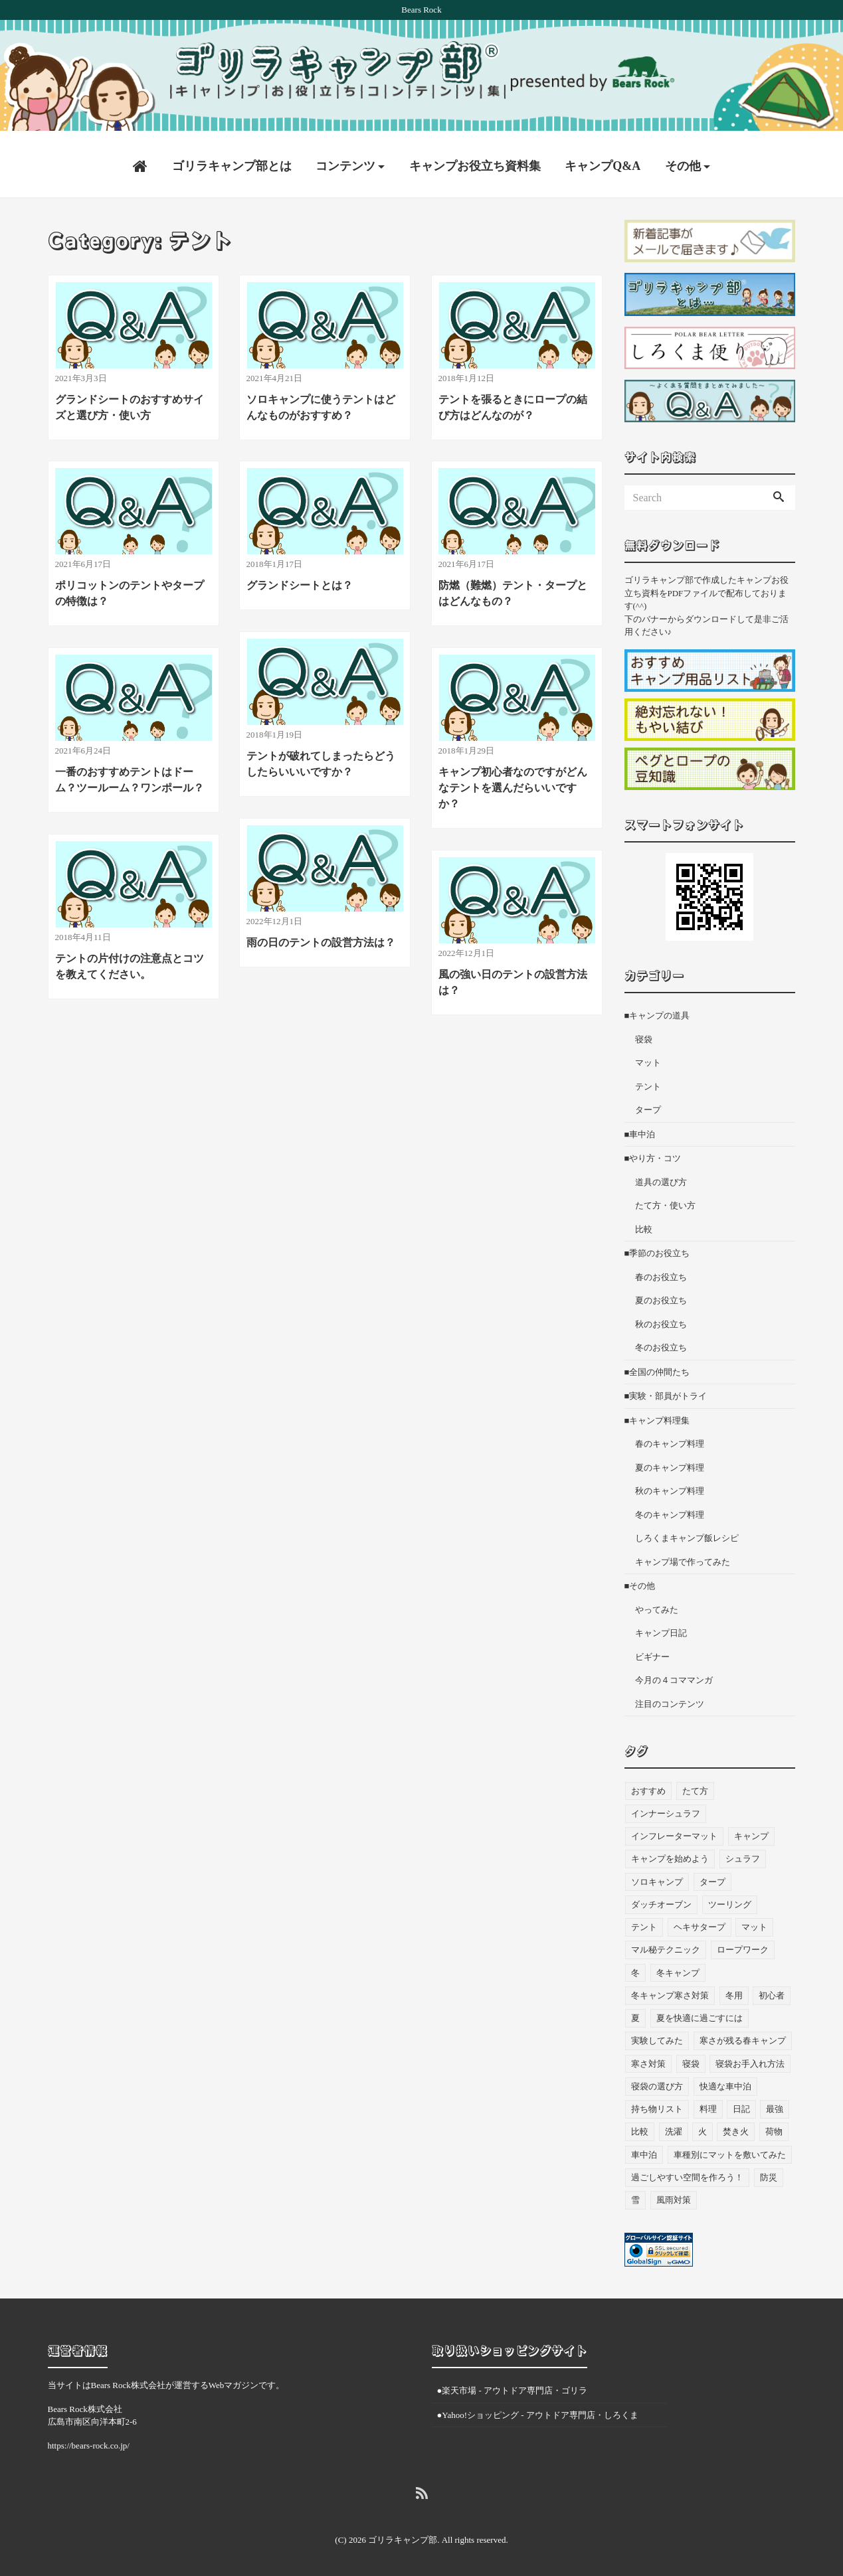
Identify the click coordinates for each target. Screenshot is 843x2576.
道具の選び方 (661, 1177)
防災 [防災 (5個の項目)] (768, 2172)
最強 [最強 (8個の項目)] (774, 2104)
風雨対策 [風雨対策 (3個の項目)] (673, 2195)
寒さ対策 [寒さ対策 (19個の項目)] (648, 2058)
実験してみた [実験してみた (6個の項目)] (657, 2035)
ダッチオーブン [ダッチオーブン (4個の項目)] (661, 1899)
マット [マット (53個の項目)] (754, 1922)
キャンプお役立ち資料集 (475, 160)
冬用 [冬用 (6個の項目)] (734, 1990)
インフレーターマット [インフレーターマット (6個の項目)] (674, 1831)
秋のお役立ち (661, 1319)
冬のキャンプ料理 (669, 1509)
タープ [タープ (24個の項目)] (712, 1876)
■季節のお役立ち (657, 1248)
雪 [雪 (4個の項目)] (635, 2195)
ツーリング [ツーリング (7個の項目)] (729, 1899)
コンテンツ (345, 160)
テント (648, 1081)
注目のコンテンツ (669, 1699)
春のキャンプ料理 (669, 1438)
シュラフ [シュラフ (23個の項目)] (742, 1853)
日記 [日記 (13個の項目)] (741, 2104)
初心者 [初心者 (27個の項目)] (772, 1990)
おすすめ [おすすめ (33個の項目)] (648, 1785)
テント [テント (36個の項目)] (644, 1922)
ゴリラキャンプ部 (402, 2534)
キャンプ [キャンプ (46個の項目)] (751, 1831)
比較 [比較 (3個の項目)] (639, 2126)
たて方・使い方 (665, 1200)
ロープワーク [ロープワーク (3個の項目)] (743, 1944)
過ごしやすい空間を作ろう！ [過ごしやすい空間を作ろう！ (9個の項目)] (687, 2172)
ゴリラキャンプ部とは (232, 160)
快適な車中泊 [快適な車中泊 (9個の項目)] (725, 2081)
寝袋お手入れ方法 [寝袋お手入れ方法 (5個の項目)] (750, 2058)
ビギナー (652, 1651)
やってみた (656, 1604)
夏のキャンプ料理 (669, 1462)
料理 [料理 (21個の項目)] (708, 2104)
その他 (683, 160)
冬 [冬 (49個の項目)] (635, 1967)
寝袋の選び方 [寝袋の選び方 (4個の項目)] (657, 2081)
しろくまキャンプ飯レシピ (687, 1533)
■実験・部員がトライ (665, 1391)
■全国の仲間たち (657, 1367)
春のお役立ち (661, 1272)
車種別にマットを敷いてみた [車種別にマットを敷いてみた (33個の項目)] (730, 2149)
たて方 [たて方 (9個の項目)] (695, 1785)
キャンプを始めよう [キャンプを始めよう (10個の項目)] (670, 1853)
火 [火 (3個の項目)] (702, 2126)
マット (648, 1057)
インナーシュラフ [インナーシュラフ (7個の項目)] (665, 1808)
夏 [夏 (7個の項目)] (635, 2013)
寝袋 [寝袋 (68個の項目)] (691, 2058)
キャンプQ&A (602, 160)
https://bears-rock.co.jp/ (89, 2440)
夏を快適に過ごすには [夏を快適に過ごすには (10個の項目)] (699, 2013)
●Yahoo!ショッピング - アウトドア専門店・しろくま (537, 2409)
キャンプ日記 (661, 1628)
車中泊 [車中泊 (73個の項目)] (644, 2149)
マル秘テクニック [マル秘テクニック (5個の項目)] (665, 1944)
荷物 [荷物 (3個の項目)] (774, 2126)
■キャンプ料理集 (657, 1415)
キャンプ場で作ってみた (682, 1557)
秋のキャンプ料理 (669, 1485)
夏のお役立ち (661, 1295)
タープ (648, 1104)
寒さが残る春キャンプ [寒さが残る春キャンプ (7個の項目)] (743, 2035)
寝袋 (643, 1034)
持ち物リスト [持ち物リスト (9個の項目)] (657, 2104)
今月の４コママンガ (674, 1675)
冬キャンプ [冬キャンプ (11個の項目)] (678, 1967)
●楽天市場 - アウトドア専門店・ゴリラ (512, 2385)
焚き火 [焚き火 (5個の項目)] (736, 2126)
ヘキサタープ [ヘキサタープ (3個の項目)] (699, 1922)
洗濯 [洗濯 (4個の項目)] (673, 2126)
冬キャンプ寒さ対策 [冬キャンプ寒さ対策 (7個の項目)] (670, 1990)
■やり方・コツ (653, 1153)
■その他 (640, 1580)
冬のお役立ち (661, 1342)
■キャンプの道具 (657, 1010)
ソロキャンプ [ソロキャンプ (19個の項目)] (657, 1876)
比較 (643, 1224)
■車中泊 (640, 1129)
